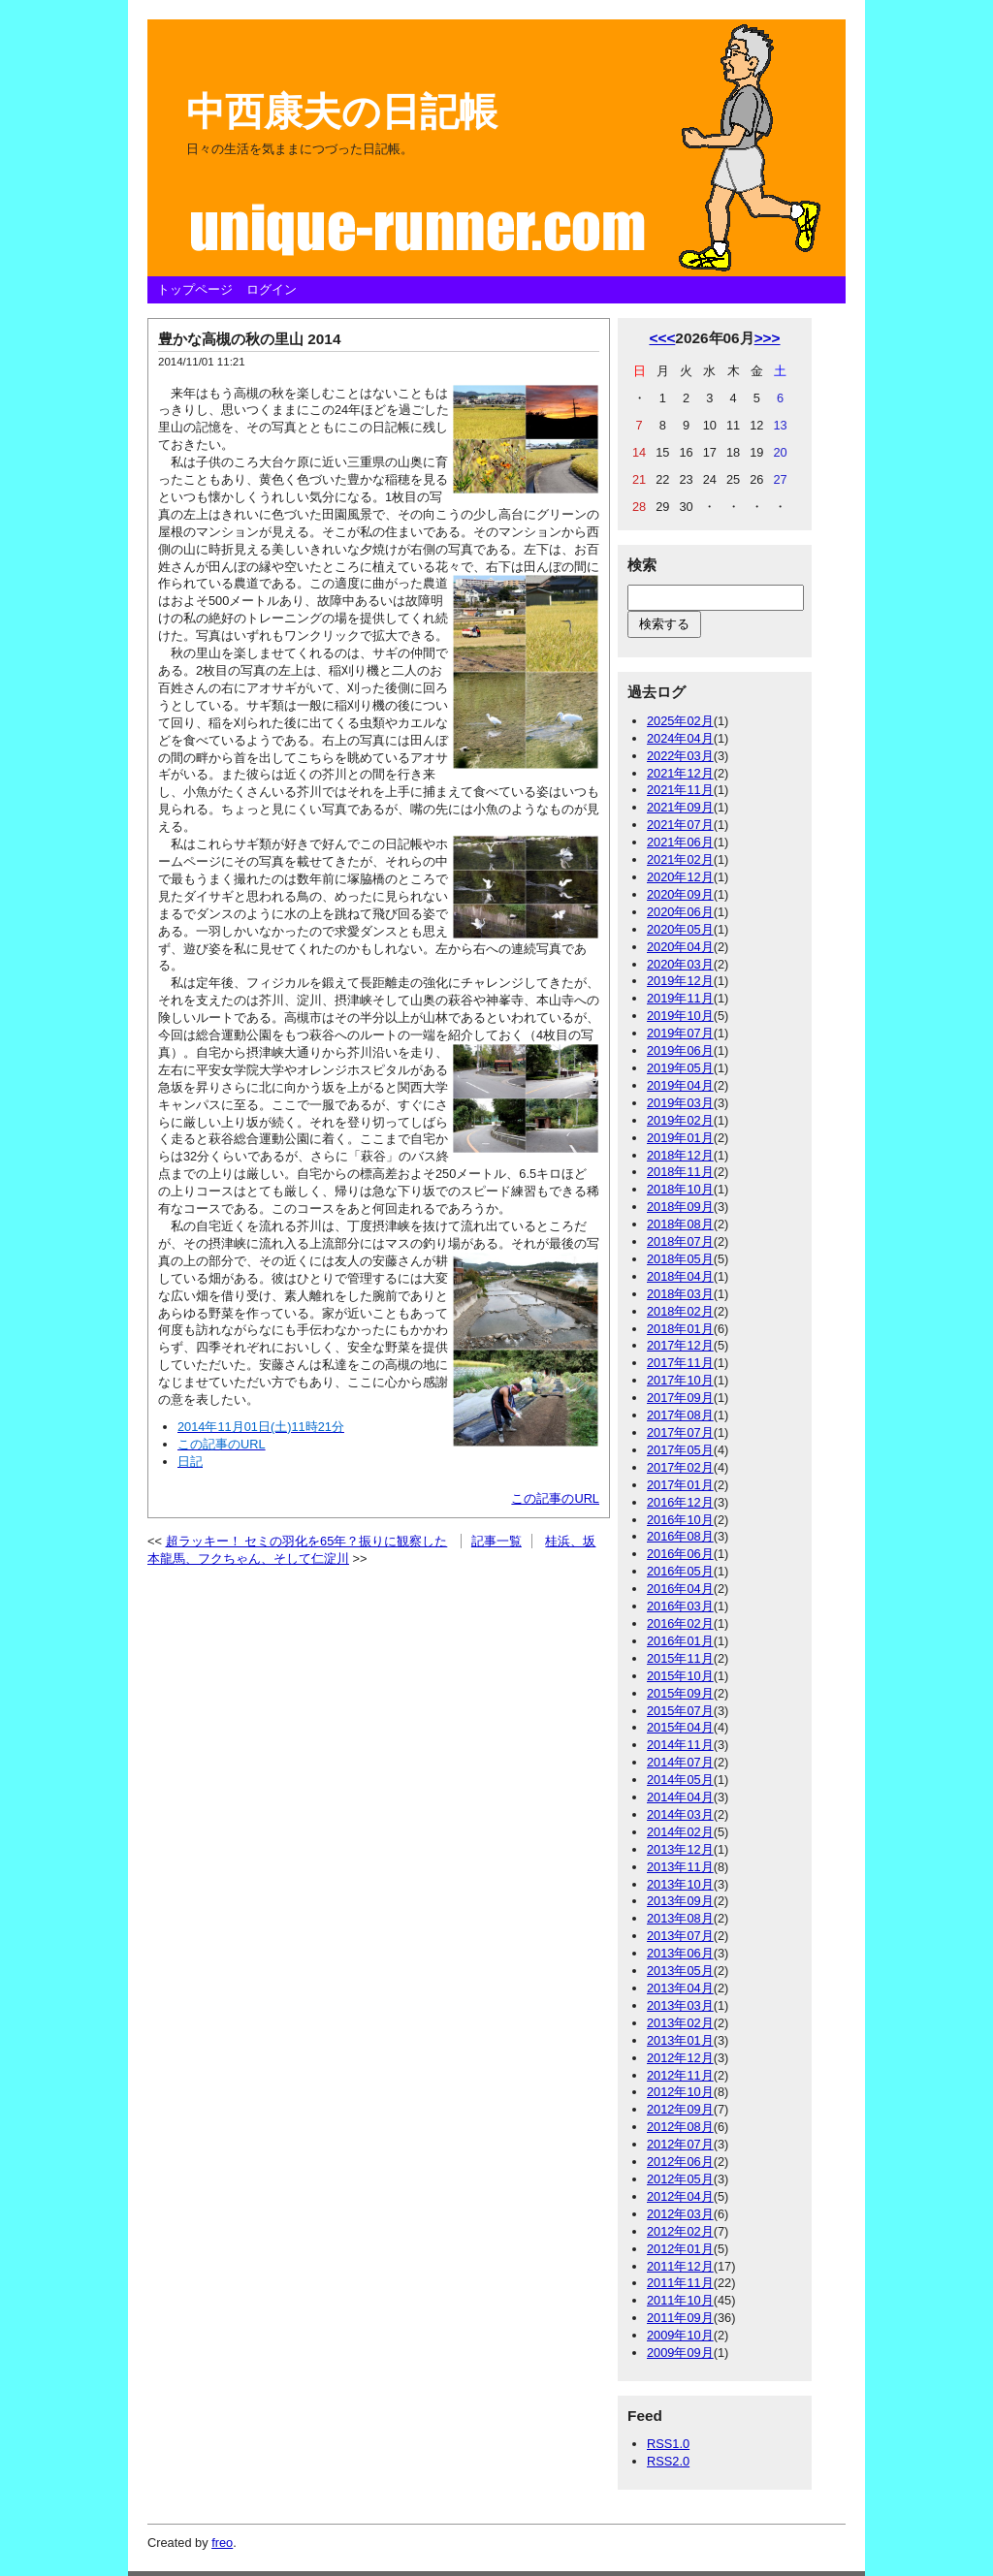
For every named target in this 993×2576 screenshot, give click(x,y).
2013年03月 (680, 2005)
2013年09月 (680, 1900)
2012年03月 (680, 2214)
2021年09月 (680, 807)
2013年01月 (680, 2040)
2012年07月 (680, 2144)
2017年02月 (680, 1467)
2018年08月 (680, 1224)
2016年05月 (680, 1571)
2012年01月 (680, 2249)
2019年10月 (680, 1015)
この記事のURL (555, 1498)
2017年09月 (680, 1397)
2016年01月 (680, 1641)
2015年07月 (680, 1710)
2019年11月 (680, 998)
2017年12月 (680, 1345)
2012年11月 (680, 2075)
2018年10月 (680, 1189)
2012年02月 (680, 2231)
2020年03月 (680, 964)
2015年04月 (680, 1727)
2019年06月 (680, 1050)
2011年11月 (680, 2282)
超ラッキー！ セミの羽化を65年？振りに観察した (307, 1541)
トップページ (195, 289)
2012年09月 (680, 2109)
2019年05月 (680, 1068)
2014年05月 (680, 1779)
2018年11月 (680, 1171)
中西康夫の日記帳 (341, 111)
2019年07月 (680, 1033)
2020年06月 (680, 912)
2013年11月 (680, 1867)
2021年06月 (680, 842)
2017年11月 (680, 1362)
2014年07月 (680, 1762)
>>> (767, 338)
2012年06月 (680, 2161)
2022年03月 (680, 755)
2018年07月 (680, 1241)
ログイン (271, 289)
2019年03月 (680, 1103)
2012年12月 (680, 2058)
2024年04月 (680, 738)
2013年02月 (680, 2023)
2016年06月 (680, 1553)
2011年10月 (680, 2300)
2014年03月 (680, 1814)
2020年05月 (680, 929)
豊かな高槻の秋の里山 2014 (249, 339)
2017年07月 (680, 1432)
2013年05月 (680, 1970)
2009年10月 (680, 2335)
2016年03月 (680, 1606)
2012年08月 (680, 2126)
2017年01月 (680, 1485)
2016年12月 (680, 1502)
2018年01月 (680, 1328)
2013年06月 (680, 1953)
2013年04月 (680, 1988)
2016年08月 (680, 1536)
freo (222, 2542)
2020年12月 (680, 877)
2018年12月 (680, 1155)
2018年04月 (680, 1276)
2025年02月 (680, 721)
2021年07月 (680, 824)
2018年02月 (680, 1311)
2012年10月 (680, 2091)
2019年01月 (680, 1137)
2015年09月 (680, 1693)
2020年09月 (680, 894)
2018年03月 (680, 1294)
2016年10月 (680, 1519)
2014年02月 (680, 1832)
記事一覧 (496, 1541)
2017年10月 (680, 1380)
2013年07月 (680, 1935)
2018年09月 (680, 1206)
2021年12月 (680, 773)
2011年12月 (680, 2266)
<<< (662, 338)
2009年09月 (680, 2352)
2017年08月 (680, 1415)
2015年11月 (680, 1658)
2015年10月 (680, 1676)
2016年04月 (680, 1588)
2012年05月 (680, 2179)
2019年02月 (680, 1120)
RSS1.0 (668, 2443)
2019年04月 (680, 1085)
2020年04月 (680, 946)
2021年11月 (680, 789)
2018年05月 (680, 1259)
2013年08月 (680, 1918)
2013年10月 (680, 1884)
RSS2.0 (668, 2461)
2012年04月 (680, 2196)
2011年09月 (680, 2317)
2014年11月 (680, 1744)
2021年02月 (680, 859)
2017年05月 (680, 1450)
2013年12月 (680, 1849)
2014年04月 (680, 1797)
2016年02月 (680, 1623)
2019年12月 (680, 980)
